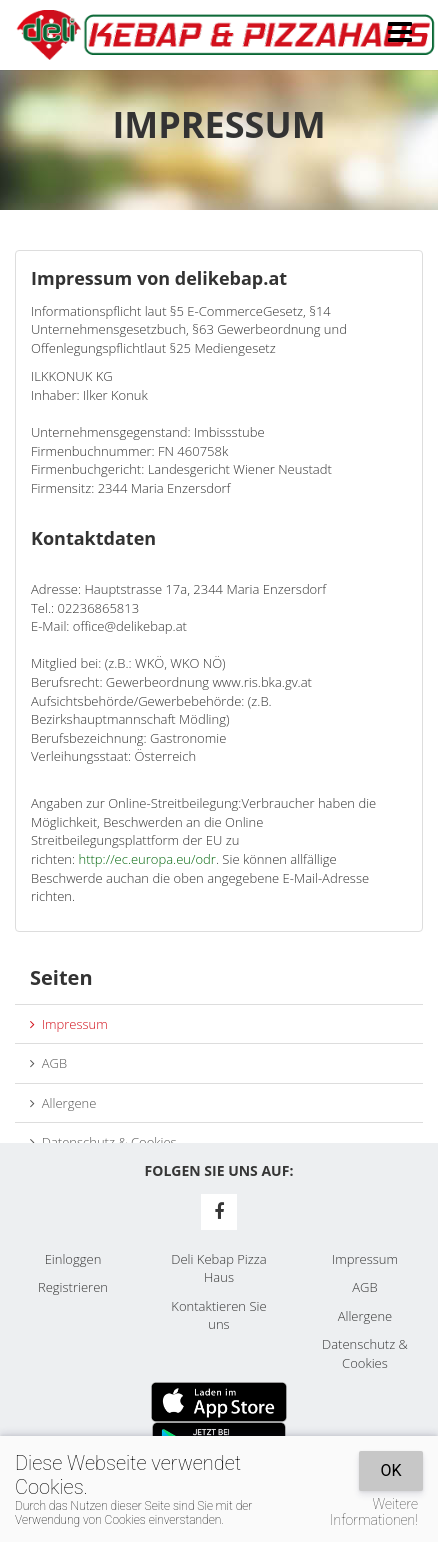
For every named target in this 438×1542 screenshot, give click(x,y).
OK (390, 1470)
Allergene (63, 1103)
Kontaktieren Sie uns (218, 1315)
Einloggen (73, 1259)
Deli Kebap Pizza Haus (218, 1268)
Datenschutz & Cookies (103, 1142)
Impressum (69, 1024)
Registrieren (73, 1287)
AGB (48, 1063)
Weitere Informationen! (374, 1512)
